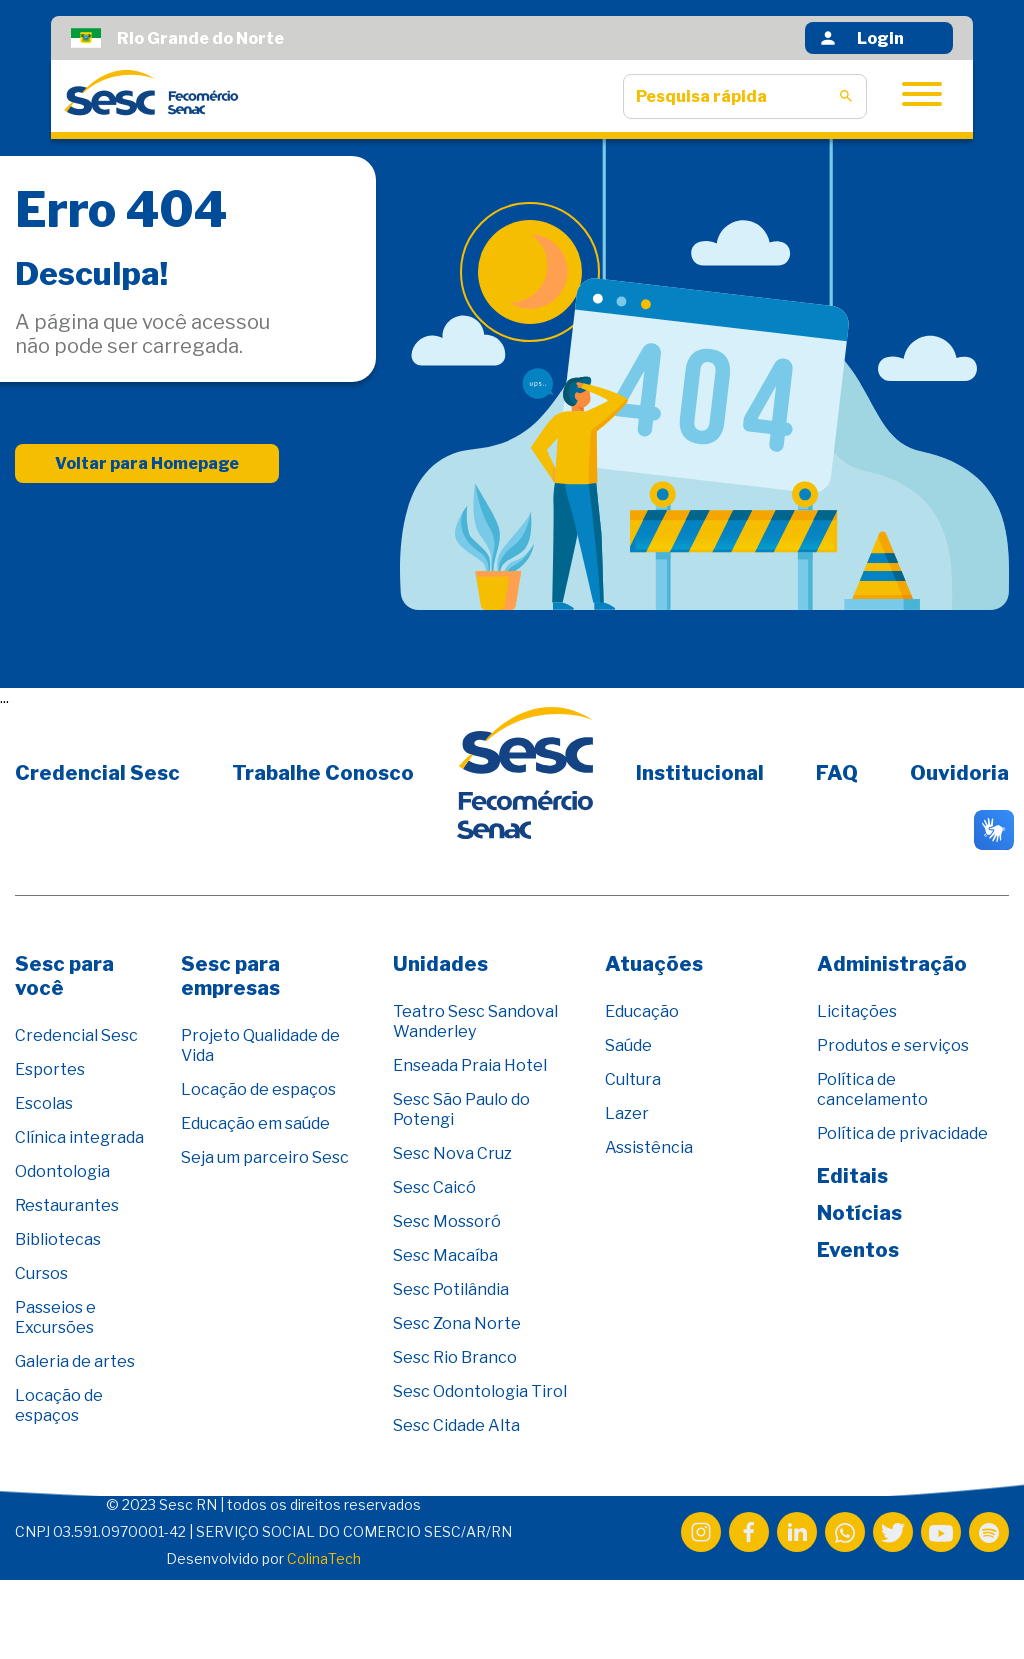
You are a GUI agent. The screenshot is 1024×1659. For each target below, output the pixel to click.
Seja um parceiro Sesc (265, 1157)
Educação (642, 1011)
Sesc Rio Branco (455, 1357)
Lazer (627, 1113)
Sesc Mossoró (447, 1221)
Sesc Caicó (434, 1187)
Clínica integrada (79, 1137)
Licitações (857, 1011)
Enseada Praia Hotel (470, 1065)
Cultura (633, 1079)
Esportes (50, 1069)
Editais (852, 1176)
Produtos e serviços (893, 1045)
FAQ (837, 773)
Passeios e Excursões (55, 1317)
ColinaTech (324, 1558)
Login (861, 38)
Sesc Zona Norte (457, 1323)
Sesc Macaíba (445, 1255)
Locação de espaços (59, 1405)
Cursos (41, 1273)
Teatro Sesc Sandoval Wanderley (475, 1021)
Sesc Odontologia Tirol (480, 1391)
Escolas (44, 1103)
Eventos (858, 1250)
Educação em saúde (255, 1123)
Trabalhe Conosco (323, 773)
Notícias (859, 1213)
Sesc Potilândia (451, 1289)
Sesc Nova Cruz (452, 1153)
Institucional (700, 773)
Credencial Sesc (97, 773)
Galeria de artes (75, 1361)
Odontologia (62, 1171)
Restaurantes (67, 1205)
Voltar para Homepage (147, 463)
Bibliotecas (58, 1239)
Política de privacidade (902, 1133)
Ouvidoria (959, 773)
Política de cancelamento (872, 1089)
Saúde (628, 1045)
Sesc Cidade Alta (456, 1425)
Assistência (649, 1147)
